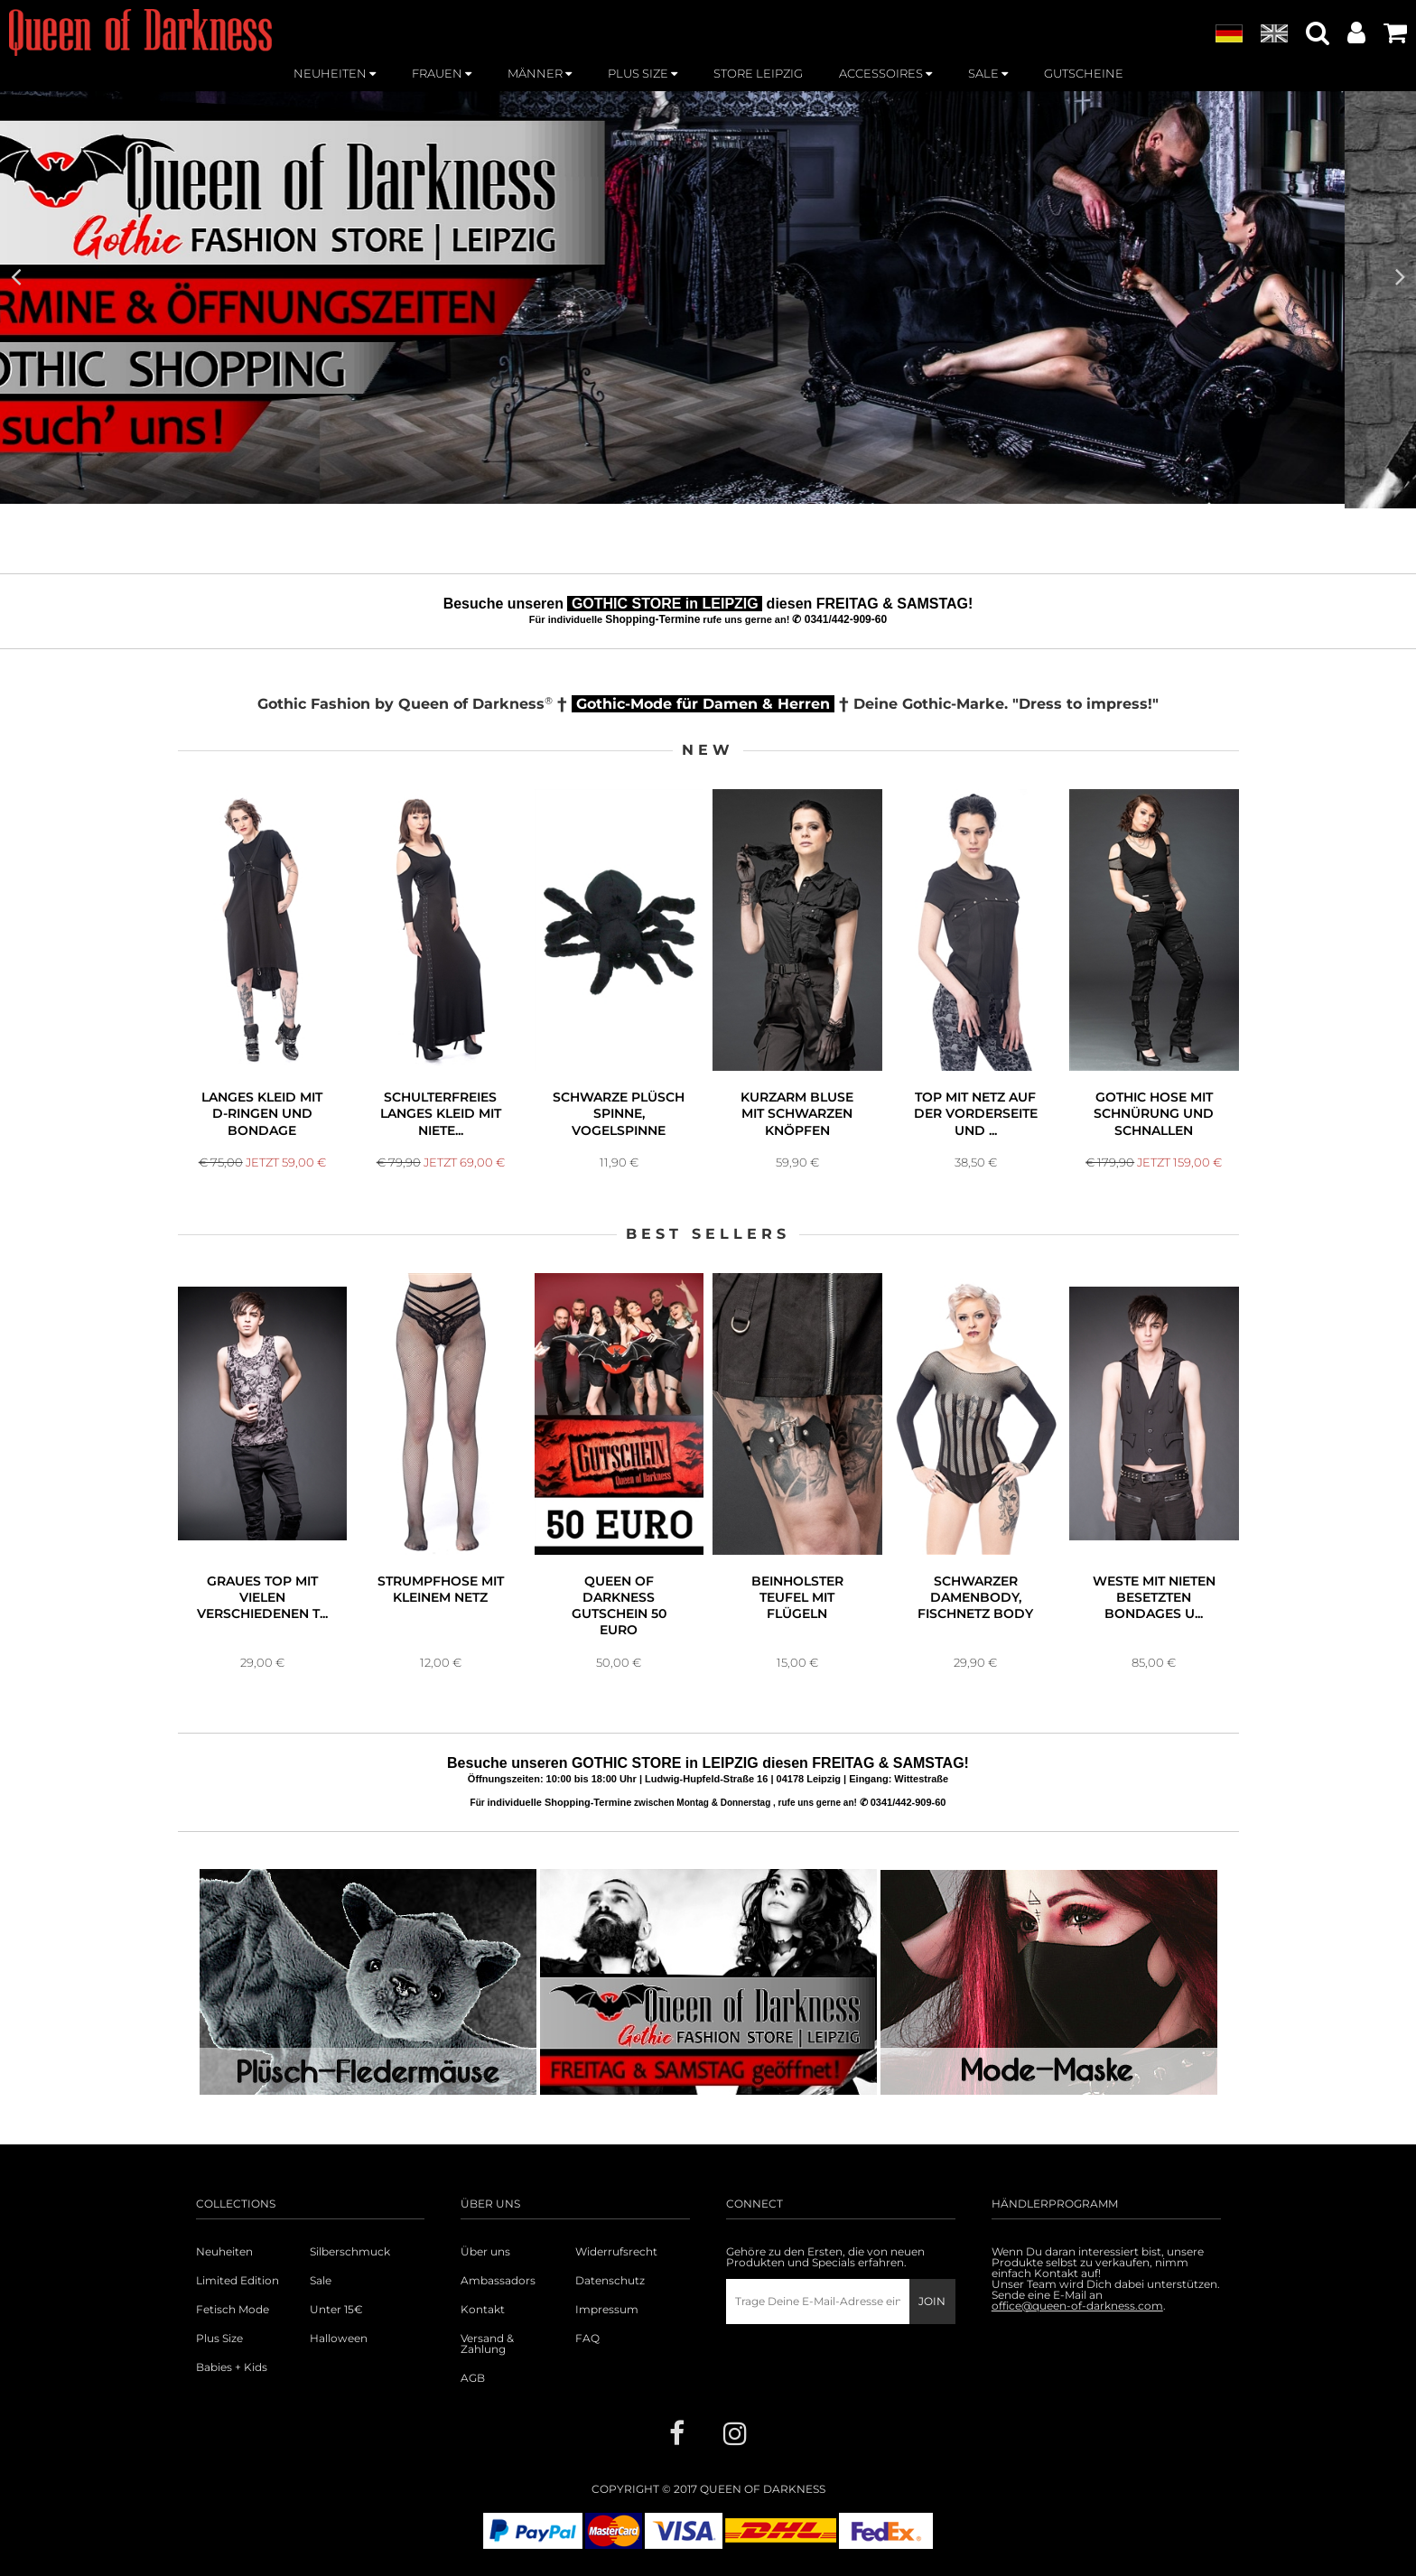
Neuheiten (224, 2251)
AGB (473, 2378)
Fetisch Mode (232, 2309)
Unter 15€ (336, 2309)
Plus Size (219, 2338)
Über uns (485, 2251)
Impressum (606, 2309)
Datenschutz (610, 2280)
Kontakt (483, 2309)
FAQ (587, 2338)
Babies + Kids (231, 2367)
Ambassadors (498, 2280)
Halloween (339, 2338)
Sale (320, 2280)
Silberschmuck (350, 2251)
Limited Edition (237, 2280)
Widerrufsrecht (616, 2251)
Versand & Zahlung (487, 2344)
